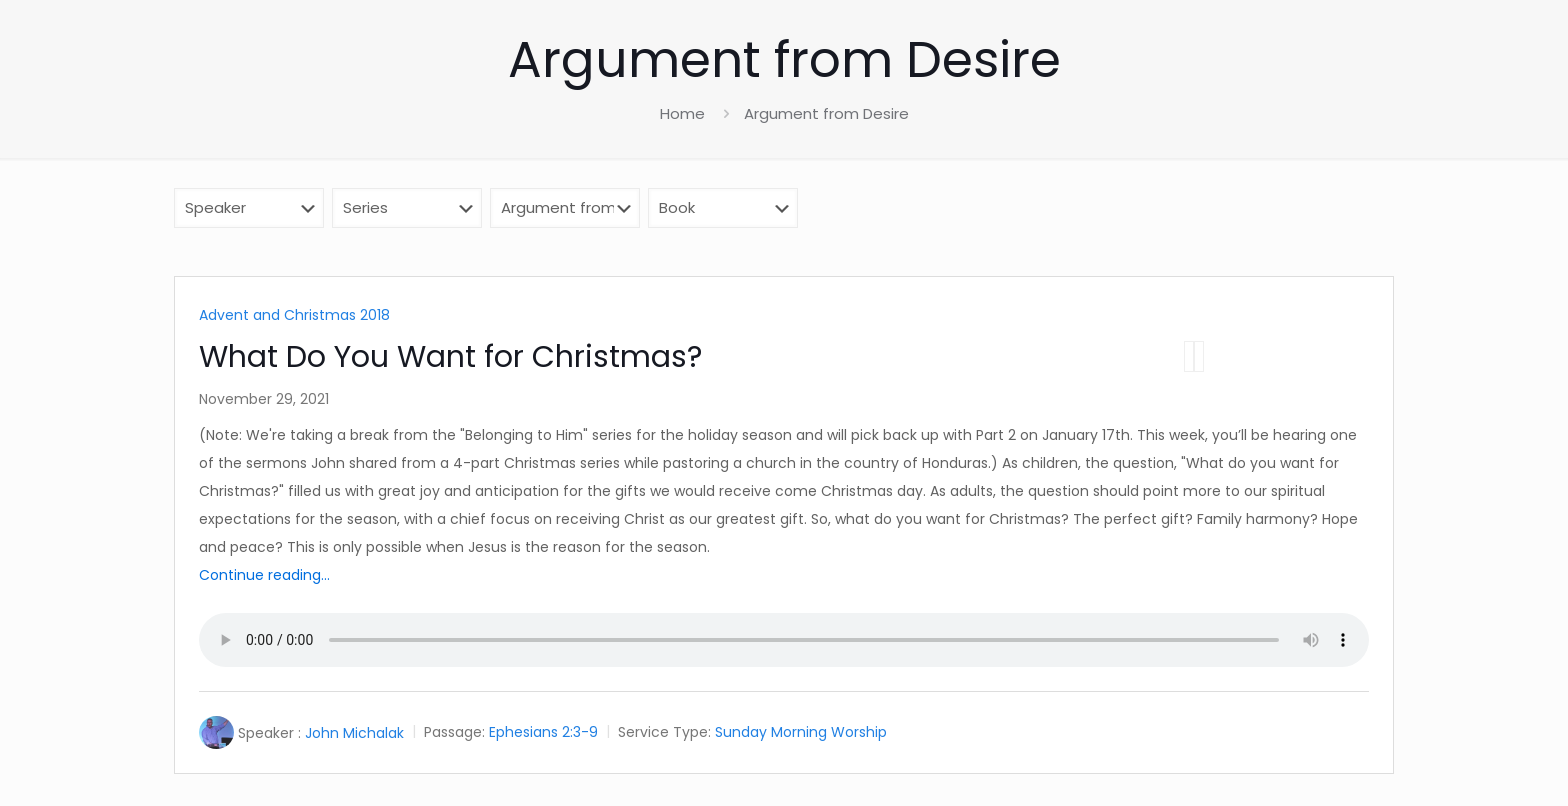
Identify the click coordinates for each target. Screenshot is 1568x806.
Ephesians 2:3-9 (543, 733)
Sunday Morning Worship (801, 733)
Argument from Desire (826, 113)
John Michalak (354, 733)
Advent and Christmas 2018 (294, 315)
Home (682, 113)
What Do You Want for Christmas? (450, 357)
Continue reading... (264, 575)
